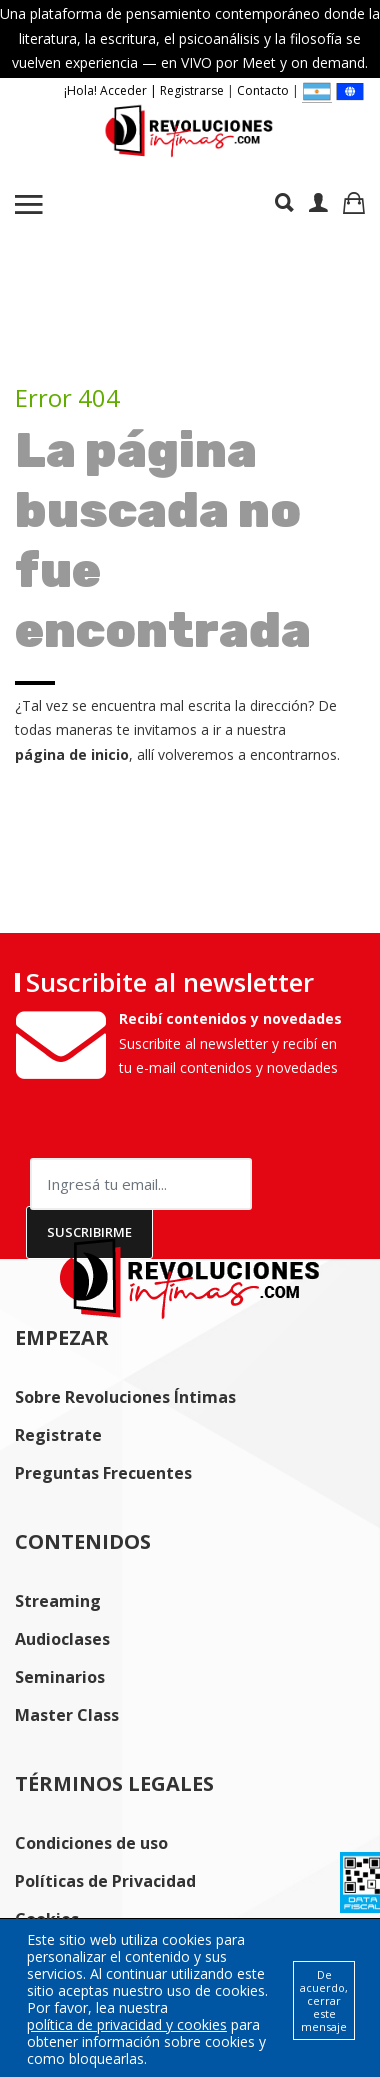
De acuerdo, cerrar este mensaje (324, 2000)
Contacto (263, 90)
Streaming (58, 1601)
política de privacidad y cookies (127, 2024)
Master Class (67, 1715)
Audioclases (62, 1639)
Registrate (58, 1435)
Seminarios (60, 1677)
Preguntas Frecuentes (103, 1473)
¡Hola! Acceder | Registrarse (144, 90)
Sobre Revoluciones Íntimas (125, 1397)
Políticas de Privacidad (105, 1881)
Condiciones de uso (91, 1843)
